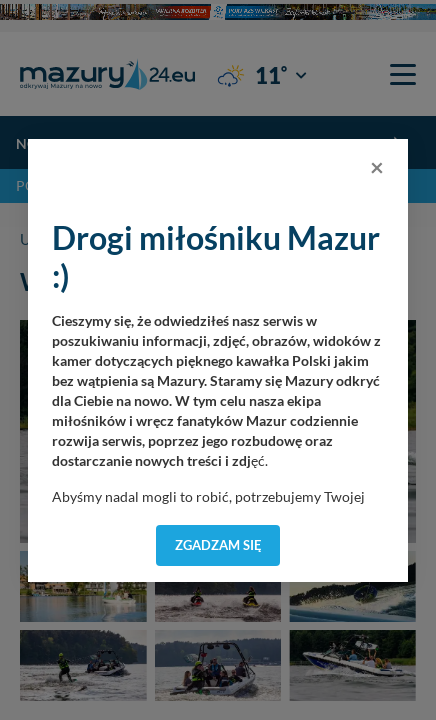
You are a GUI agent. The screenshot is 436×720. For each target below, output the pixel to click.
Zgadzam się (218, 545)
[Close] (377, 167)
